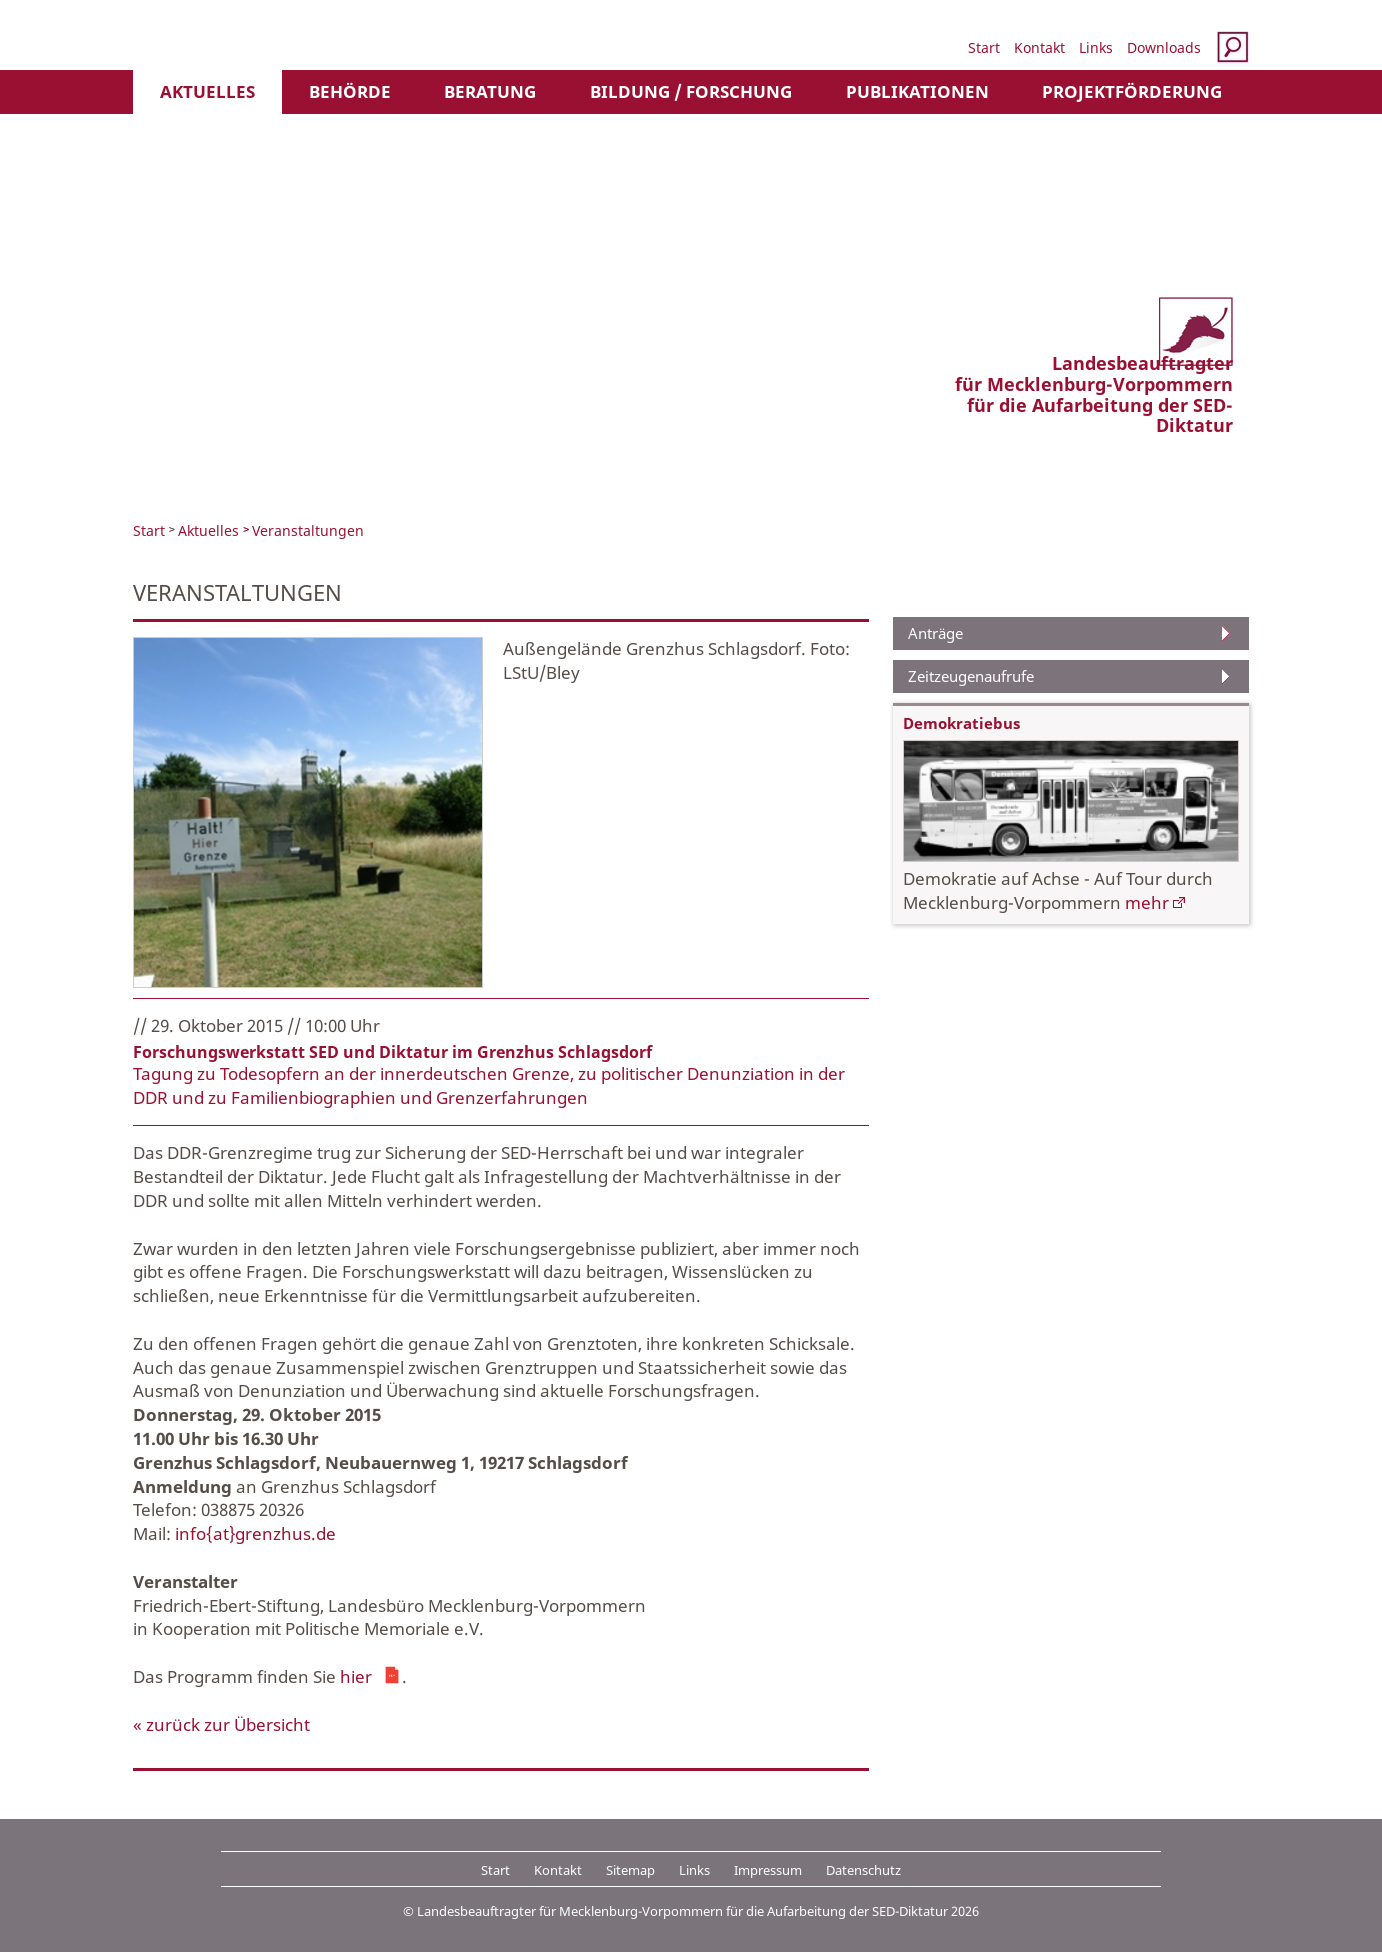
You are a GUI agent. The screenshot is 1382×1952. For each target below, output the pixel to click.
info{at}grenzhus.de (255, 1533)
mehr (1147, 902)
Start (984, 47)
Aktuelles (207, 91)
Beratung (490, 91)
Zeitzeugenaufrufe (971, 676)
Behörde (350, 91)
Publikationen (917, 91)
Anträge (935, 633)
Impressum (768, 1870)
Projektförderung (1132, 91)
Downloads (1164, 47)
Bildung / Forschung (691, 91)
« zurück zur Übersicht (221, 1724)
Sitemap (630, 1870)
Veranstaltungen (308, 530)
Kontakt (1039, 47)
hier (356, 1675)
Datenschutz (863, 1870)
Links (1096, 47)
